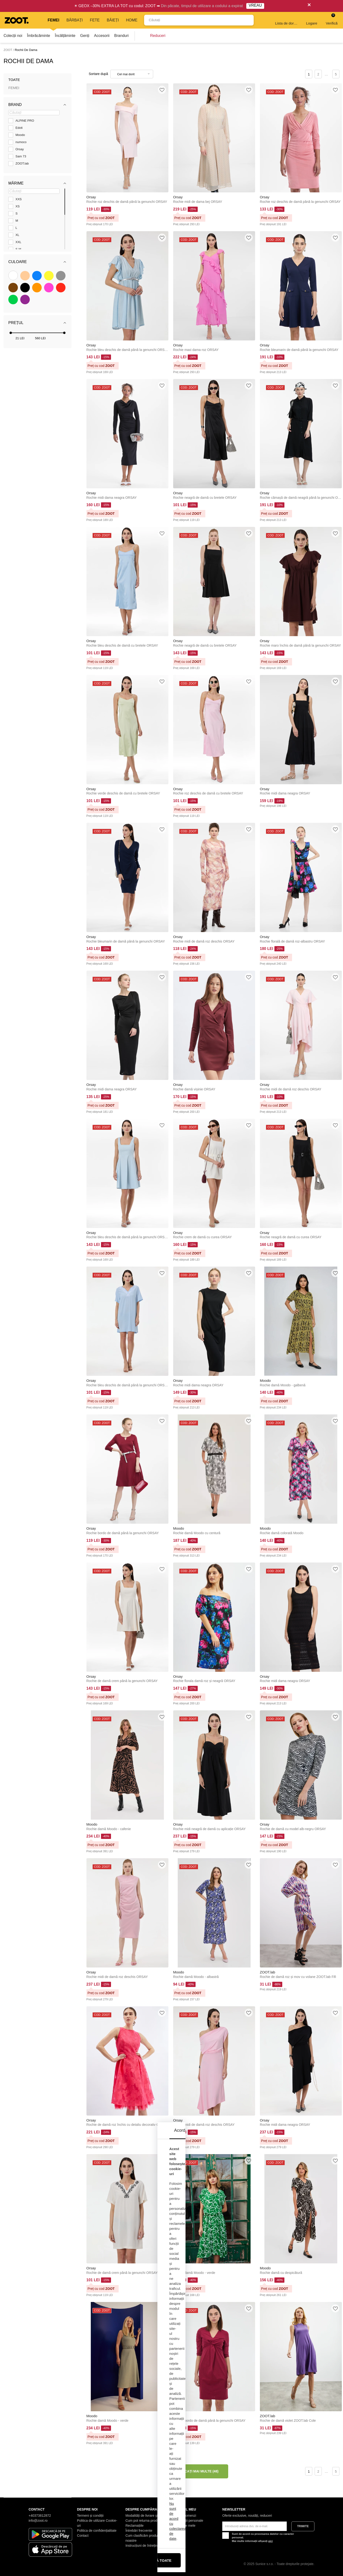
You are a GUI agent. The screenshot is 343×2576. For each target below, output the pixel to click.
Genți (84, 36)
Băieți (113, 20)
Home (131, 20)
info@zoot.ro (38, 2520)
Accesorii (102, 36)
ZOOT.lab (267, 1972)
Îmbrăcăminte (38, 36)
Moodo (265, 1380)
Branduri (121, 36)
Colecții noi (13, 36)
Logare (311, 20)
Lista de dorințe (286, 20)
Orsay (91, 197)
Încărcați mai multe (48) (196, 2471)
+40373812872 (40, 2515)
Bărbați (74, 20)
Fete (95, 20)
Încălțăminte (65, 36)
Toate (14, 80)
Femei (53, 20)
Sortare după (98, 74)
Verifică (332, 19)
